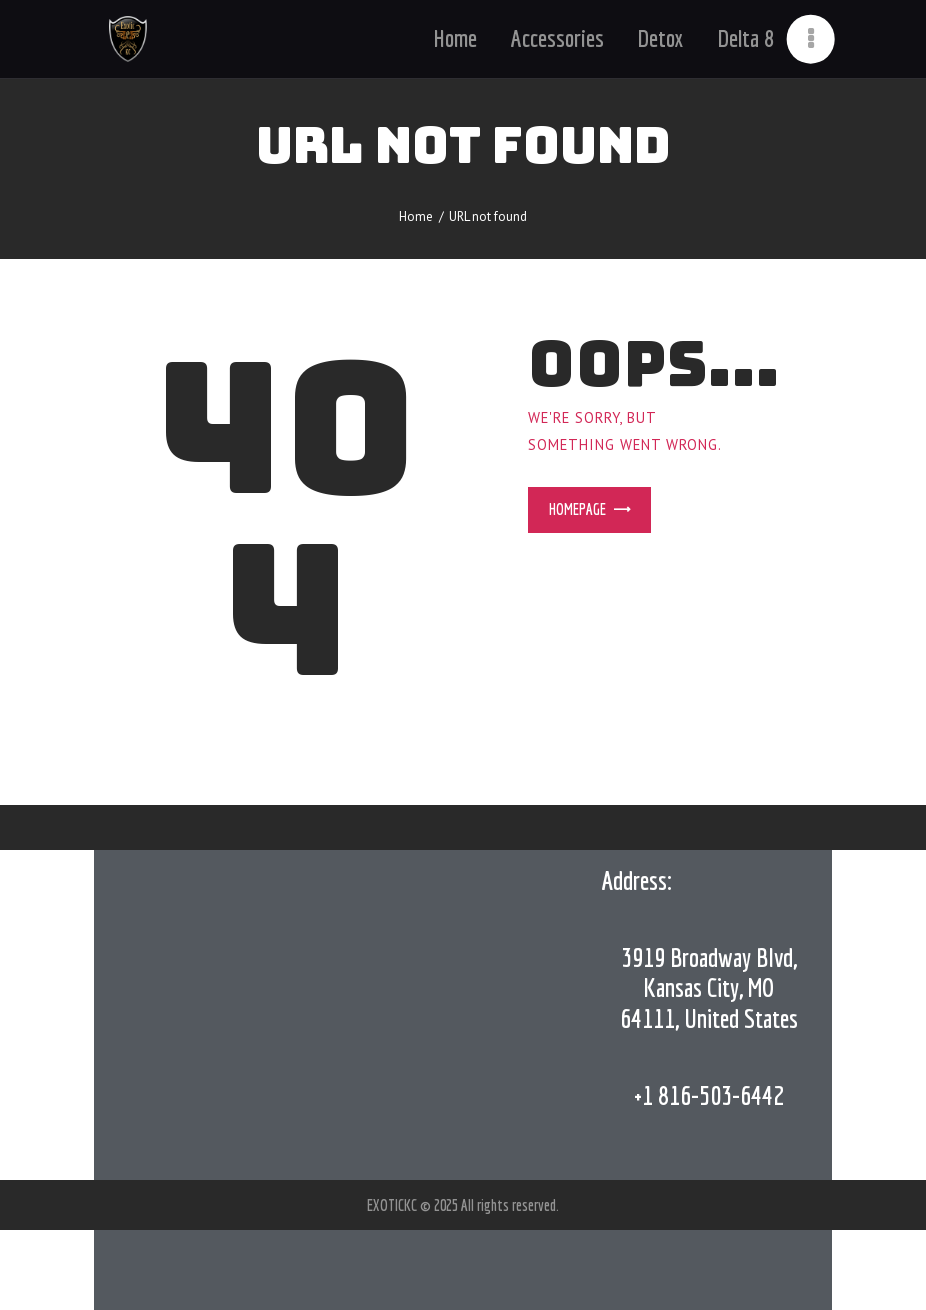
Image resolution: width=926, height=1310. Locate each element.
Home (416, 216)
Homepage (577, 509)
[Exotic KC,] (340, 1015)
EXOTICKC (393, 1205)
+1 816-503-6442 (709, 1095)
